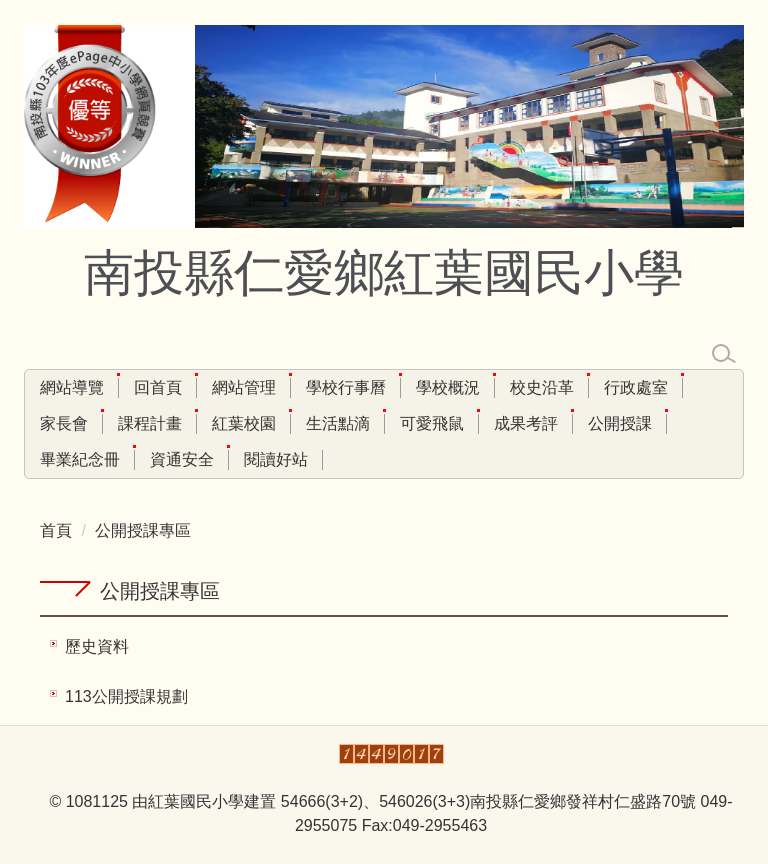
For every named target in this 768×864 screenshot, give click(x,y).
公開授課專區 (143, 530)
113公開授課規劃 (126, 696)
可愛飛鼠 (432, 423)
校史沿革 (542, 387)
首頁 (56, 530)
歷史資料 (97, 646)
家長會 (64, 423)
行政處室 (636, 387)
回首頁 (158, 387)
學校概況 (448, 387)
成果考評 (526, 423)
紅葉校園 (244, 423)
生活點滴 (338, 423)
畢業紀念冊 (80, 459)
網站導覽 (72, 387)
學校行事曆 (346, 387)
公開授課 (620, 423)
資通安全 (182, 459)
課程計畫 (150, 423)
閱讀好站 (276, 459)
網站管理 (244, 387)
